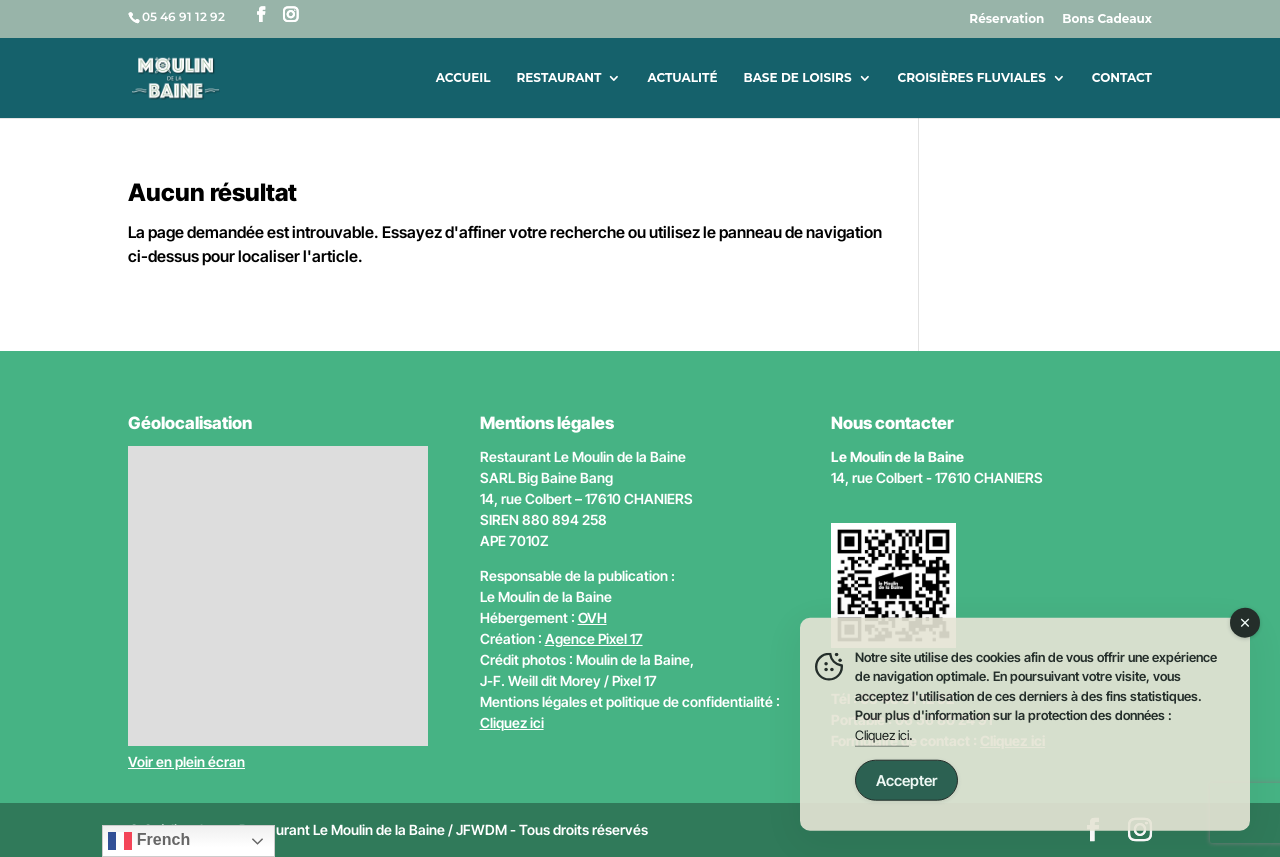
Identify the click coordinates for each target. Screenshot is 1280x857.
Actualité (682, 78)
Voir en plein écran (186, 761)
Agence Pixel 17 (594, 638)
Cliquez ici (512, 722)
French (149, 841)
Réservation (1006, 19)
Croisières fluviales (972, 78)
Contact (1122, 78)
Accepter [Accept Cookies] (906, 789)
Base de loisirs (797, 78)
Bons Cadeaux (1107, 19)
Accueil (463, 78)
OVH (592, 617)
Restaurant (558, 78)
